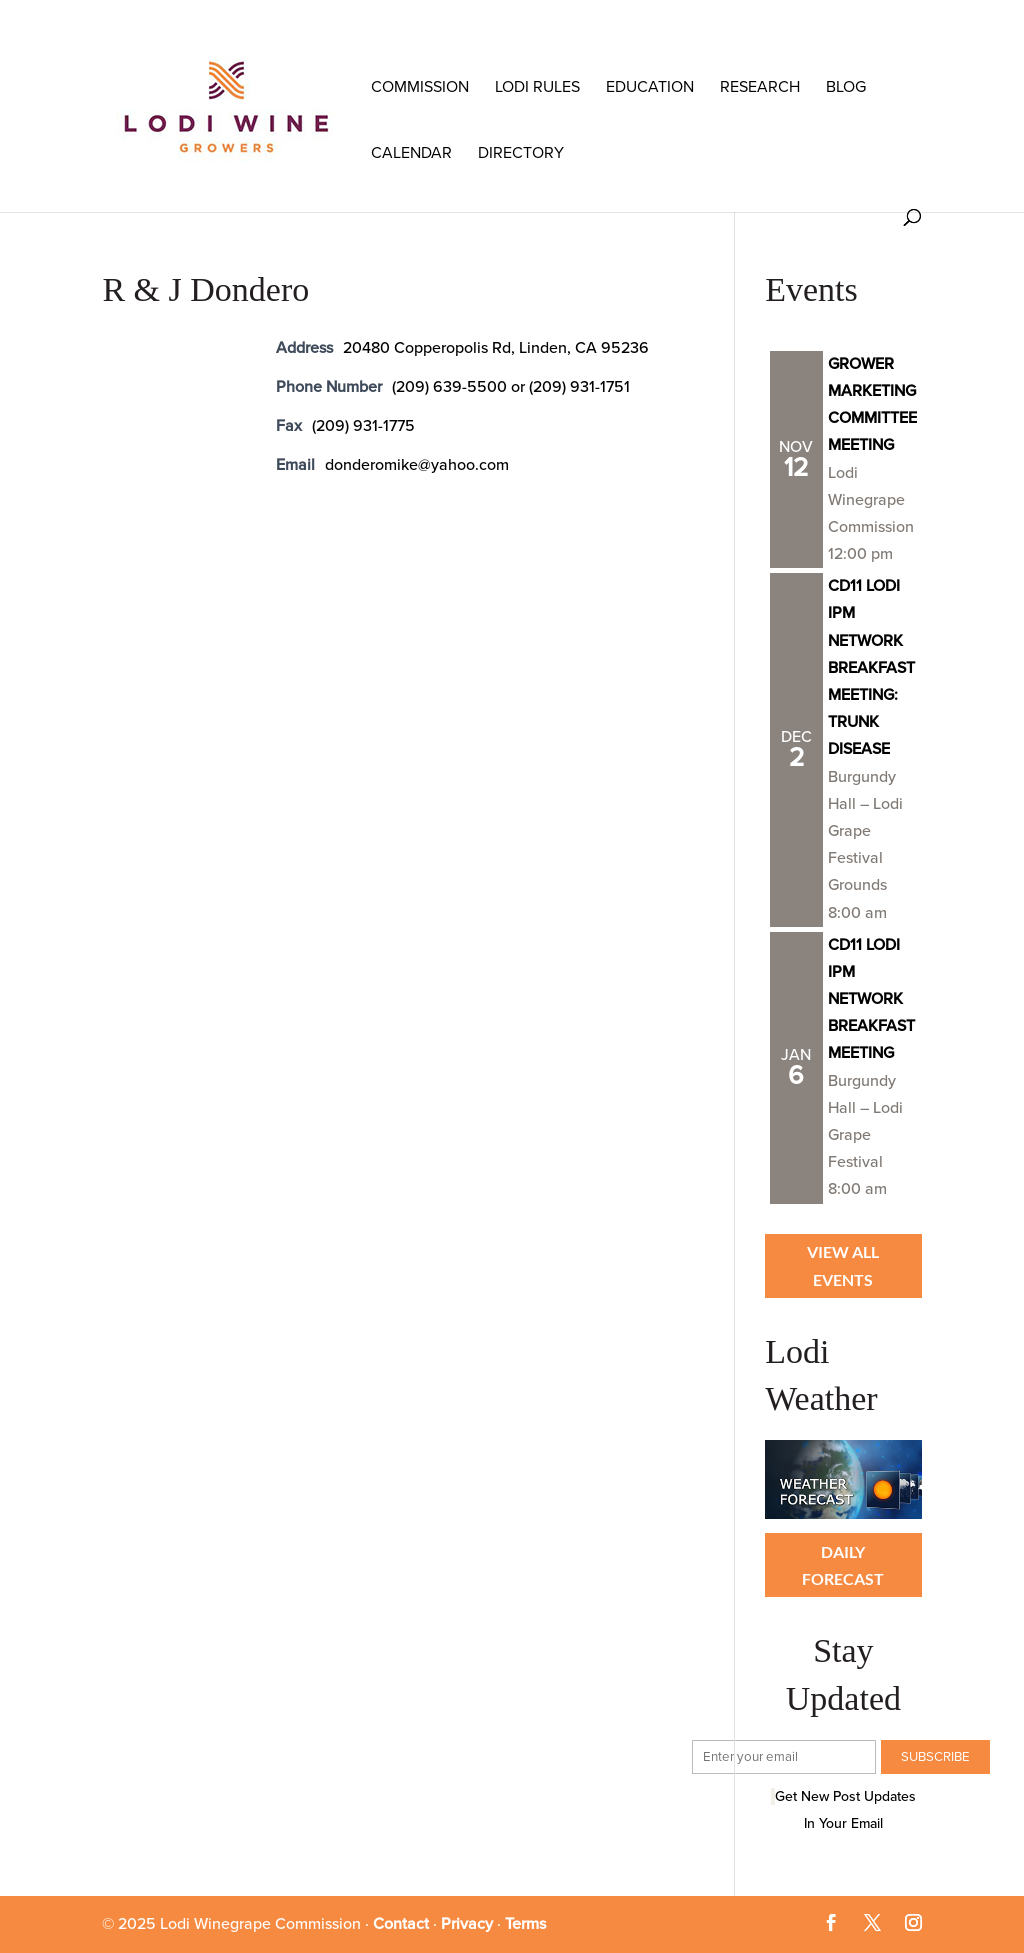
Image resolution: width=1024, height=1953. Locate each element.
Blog (846, 87)
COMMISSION (420, 87)
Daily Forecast (843, 1565)
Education (650, 87)
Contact (401, 1924)
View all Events (843, 1265)
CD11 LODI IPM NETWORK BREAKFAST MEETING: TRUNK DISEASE (871, 667)
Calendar (411, 153)
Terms (525, 1924)
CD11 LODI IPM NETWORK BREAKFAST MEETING (871, 999)
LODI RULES (537, 87)
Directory (521, 153)
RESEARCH (760, 87)
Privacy (467, 1924)
